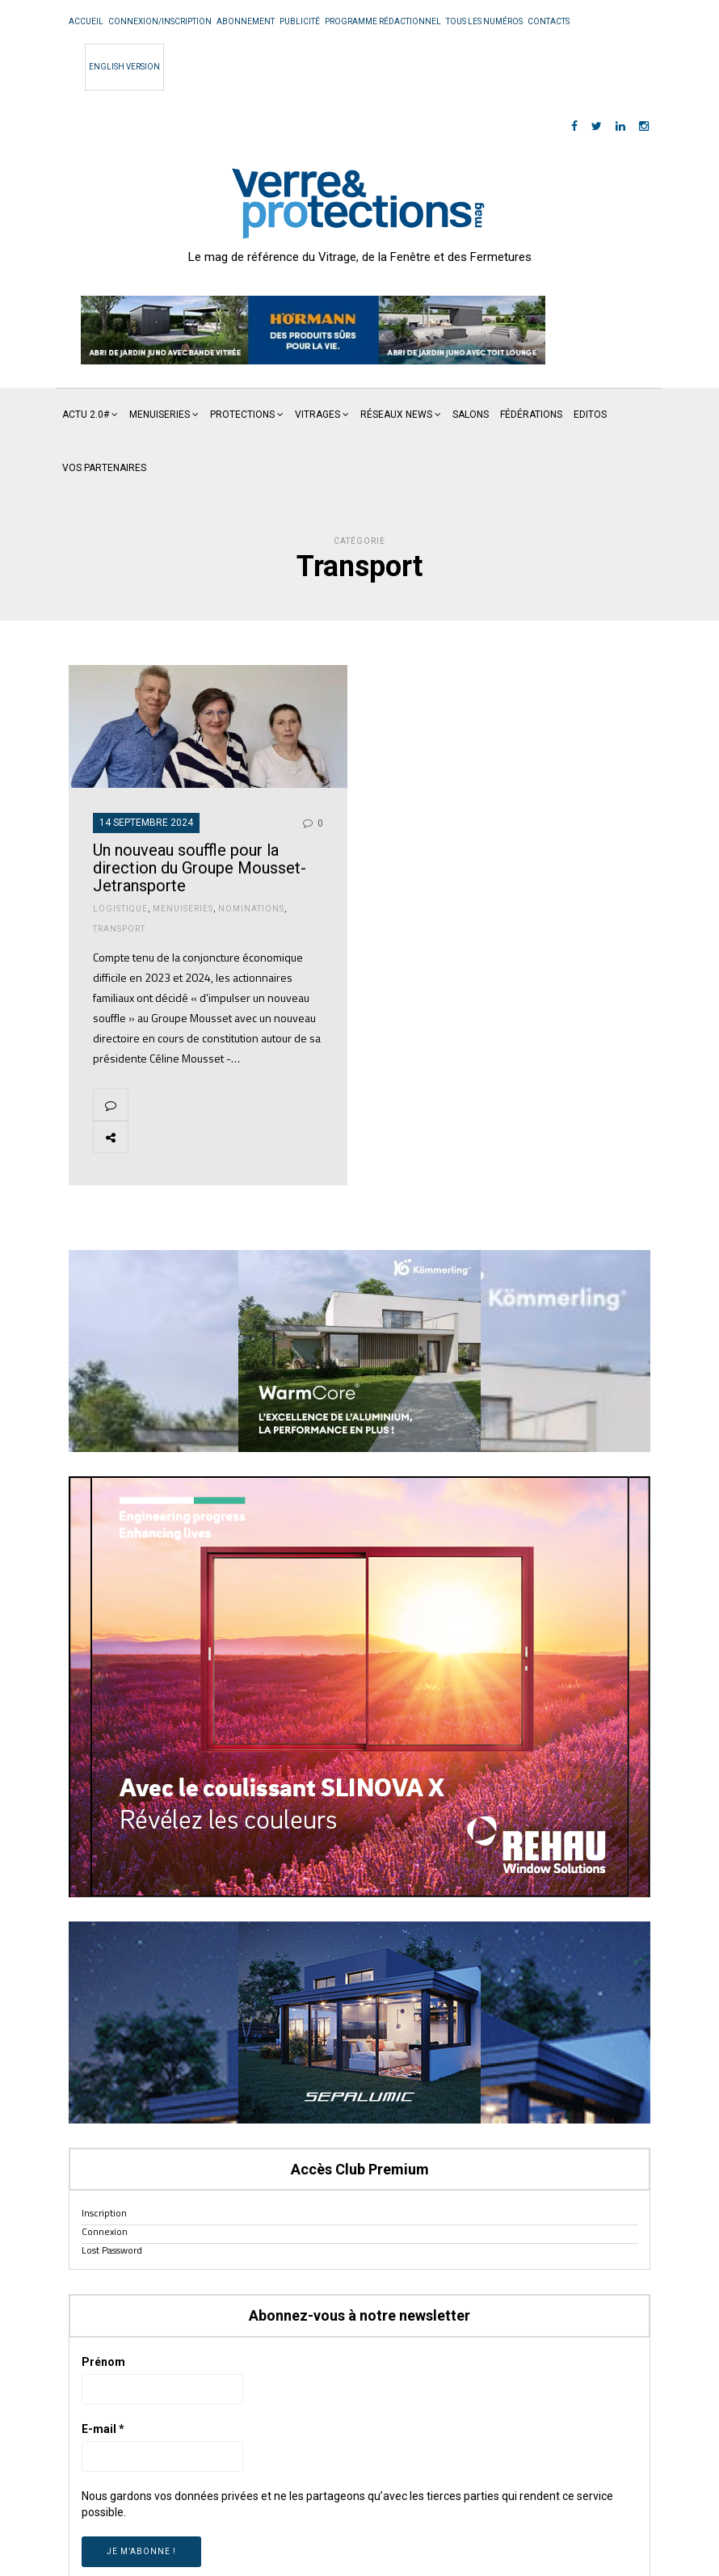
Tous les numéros (484, 21)
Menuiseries (159, 414)
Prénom (103, 2361)
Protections (242, 414)
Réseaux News (396, 414)
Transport (119, 928)
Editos (590, 414)
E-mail (103, 2428)
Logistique (120, 908)
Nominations (251, 908)
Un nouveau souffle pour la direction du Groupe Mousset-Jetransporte (199, 867)
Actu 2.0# (85, 414)
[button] (313, 330)
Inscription (104, 2212)
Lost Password (112, 2250)
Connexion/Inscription (160, 21)
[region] (313, 330)
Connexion (105, 2231)
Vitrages (317, 414)
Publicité (300, 21)
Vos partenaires (104, 468)
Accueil (86, 21)
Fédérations (531, 414)
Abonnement (246, 21)
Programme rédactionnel (383, 21)
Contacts (549, 21)
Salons (470, 414)
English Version (124, 66)
